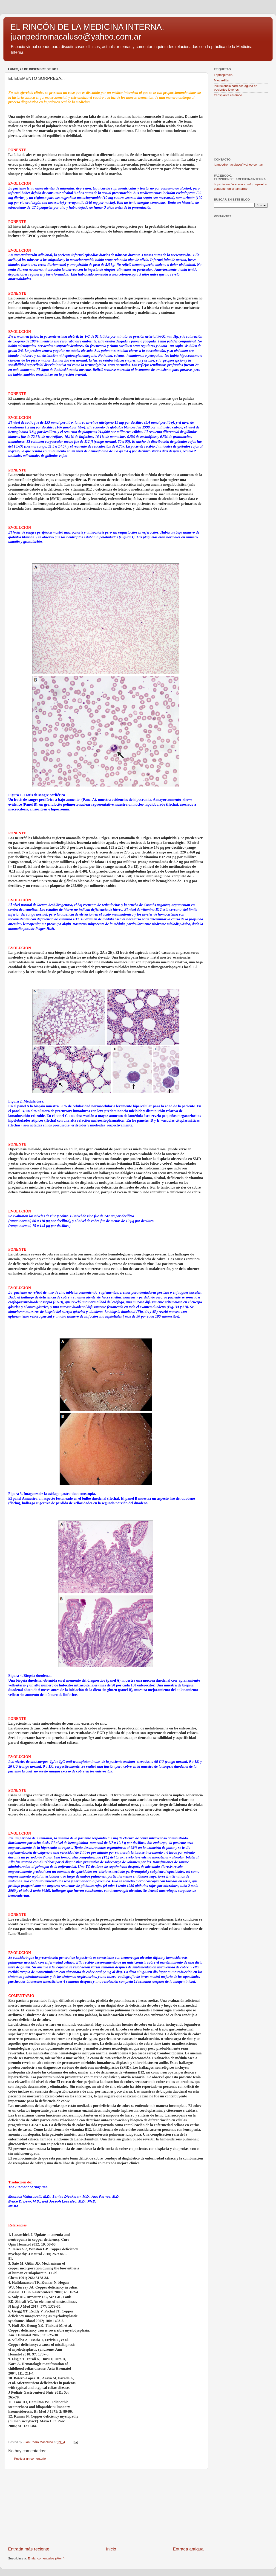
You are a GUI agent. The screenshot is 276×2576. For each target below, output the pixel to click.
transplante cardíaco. (228, 95)
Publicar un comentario (30, 2458)
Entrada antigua (188, 2549)
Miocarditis (221, 80)
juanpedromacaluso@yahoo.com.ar (238, 164)
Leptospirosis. (223, 75)
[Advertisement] (106, 2507)
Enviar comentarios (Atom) (46, 2558)
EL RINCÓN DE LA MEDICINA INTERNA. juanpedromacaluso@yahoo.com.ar (87, 31)
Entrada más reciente (28, 2549)
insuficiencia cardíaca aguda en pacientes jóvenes (235, 87)
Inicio (111, 2549)
